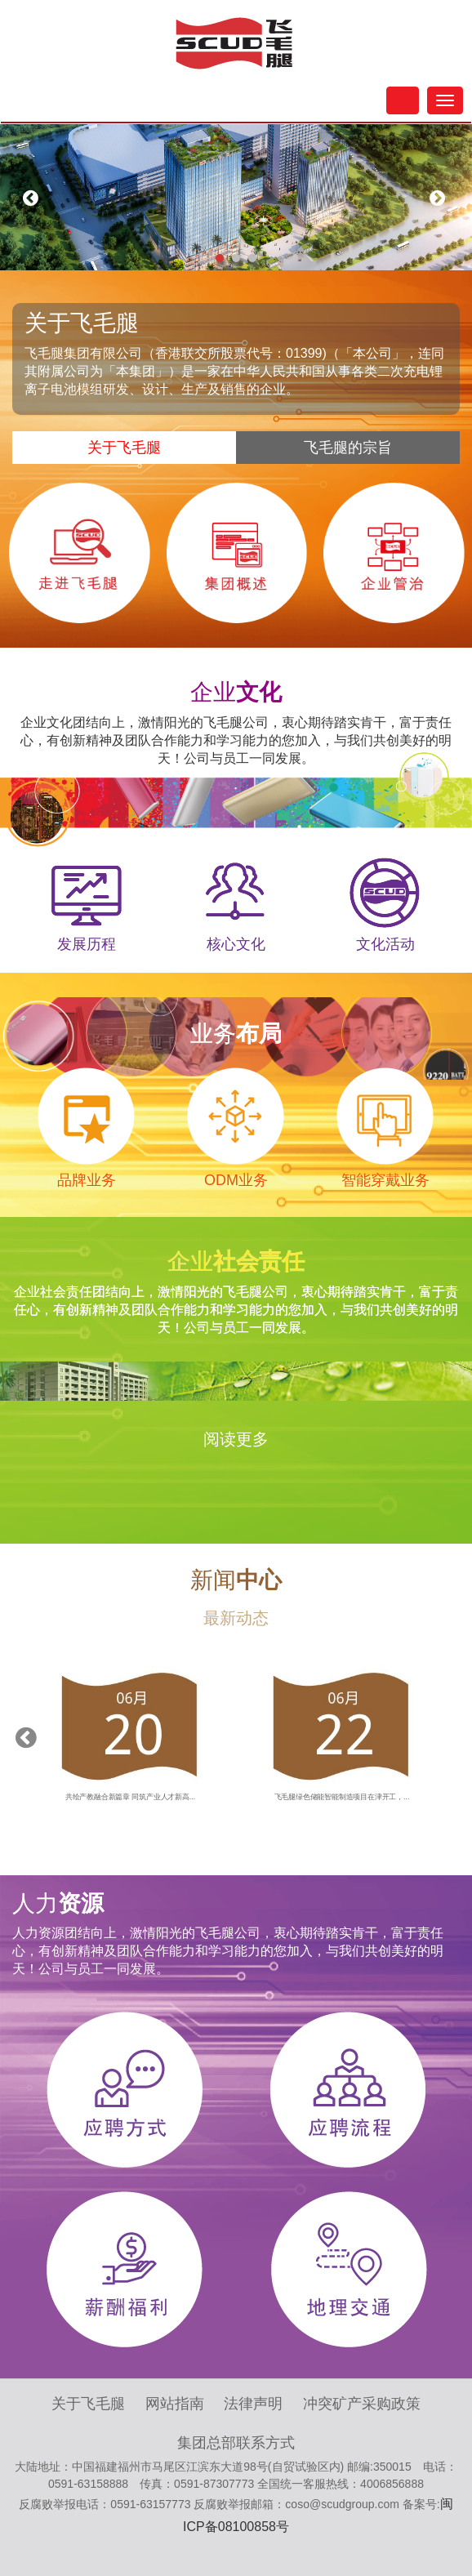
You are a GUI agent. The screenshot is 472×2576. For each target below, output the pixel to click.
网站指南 (174, 2404)
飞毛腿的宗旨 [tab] (348, 447)
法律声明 (253, 2404)
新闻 (236, 1580)
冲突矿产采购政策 (362, 2404)
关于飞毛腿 (88, 2404)
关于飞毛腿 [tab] (124, 447)
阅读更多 (236, 1439)
